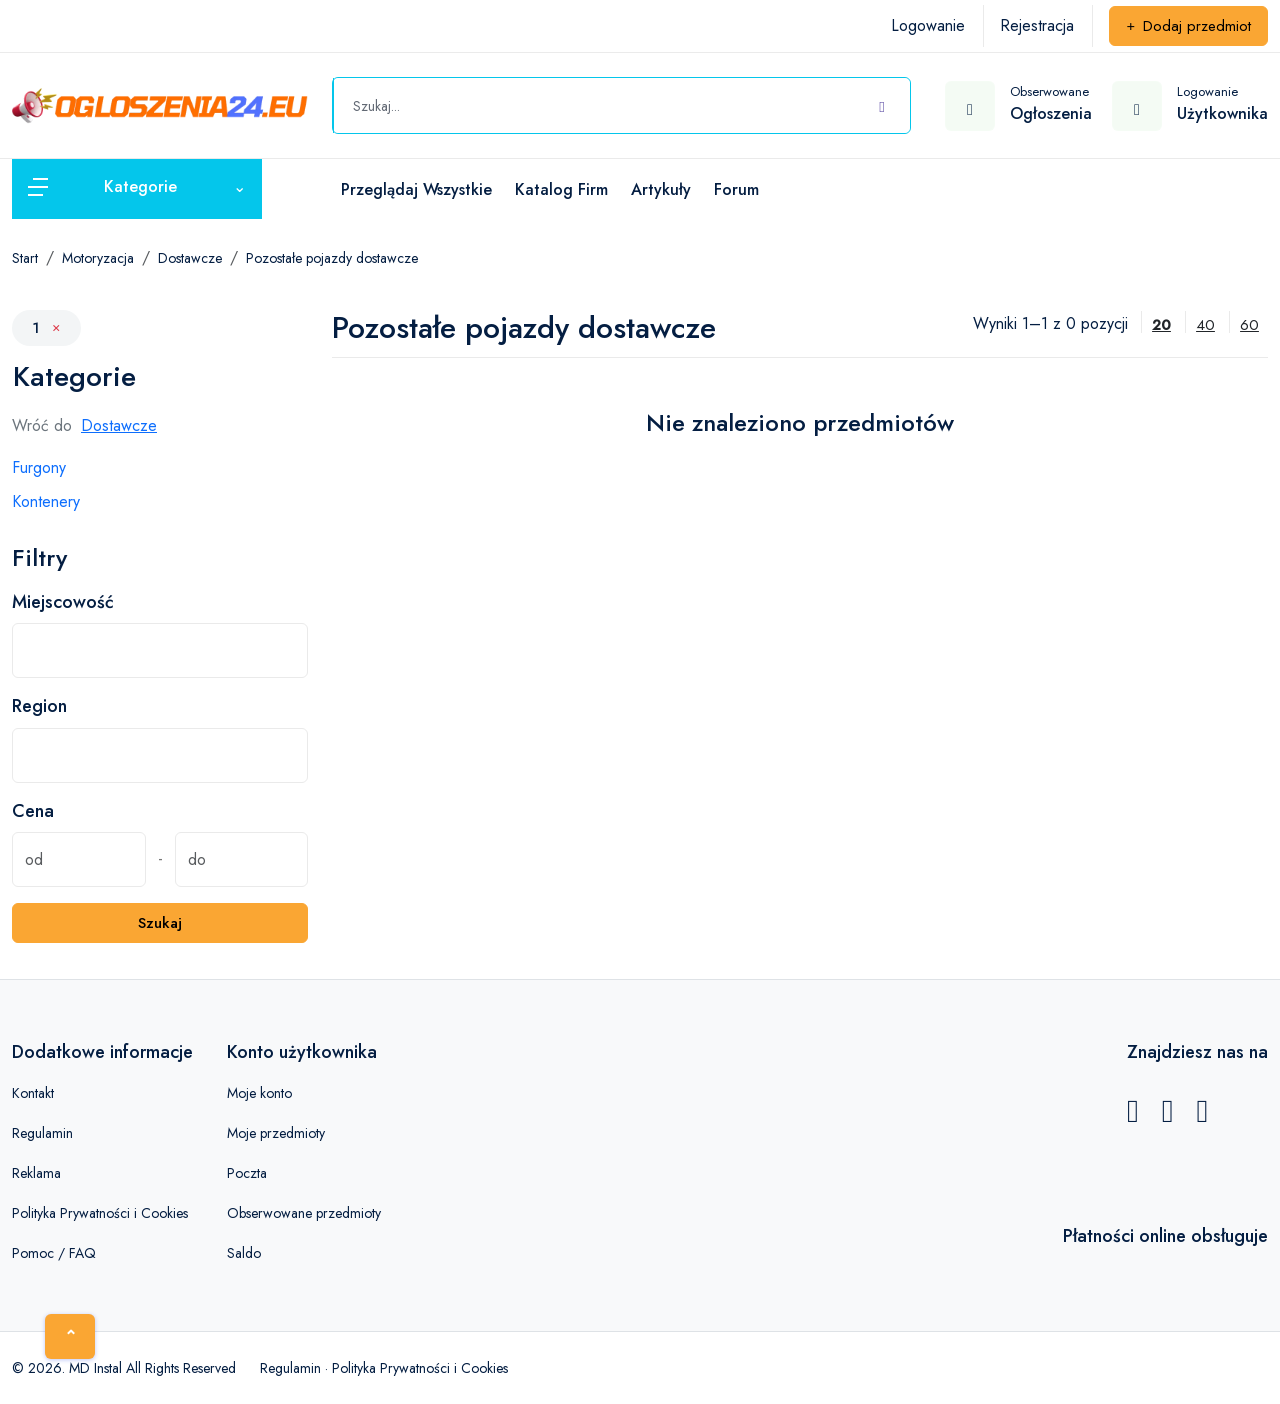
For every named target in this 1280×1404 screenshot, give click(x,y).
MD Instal (95, 1368)
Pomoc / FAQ (54, 1253)
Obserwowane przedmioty (304, 1213)
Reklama (36, 1173)
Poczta (247, 1173)
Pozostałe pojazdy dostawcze (332, 258)
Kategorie (74, 377)
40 (1205, 325)
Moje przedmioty (276, 1133)
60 (1249, 325)
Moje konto (259, 1093)
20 (1161, 325)
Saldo (244, 1253)
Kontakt (33, 1093)
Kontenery (46, 501)
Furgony (39, 467)
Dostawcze (190, 258)
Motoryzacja (98, 258)
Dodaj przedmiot (1188, 26)
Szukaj (160, 923)
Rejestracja (1037, 25)
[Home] (70, 1336)
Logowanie (928, 25)
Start (25, 258)
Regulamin (42, 1133)
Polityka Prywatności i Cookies (100, 1213)
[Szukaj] (882, 103)
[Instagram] (1202, 1116)
